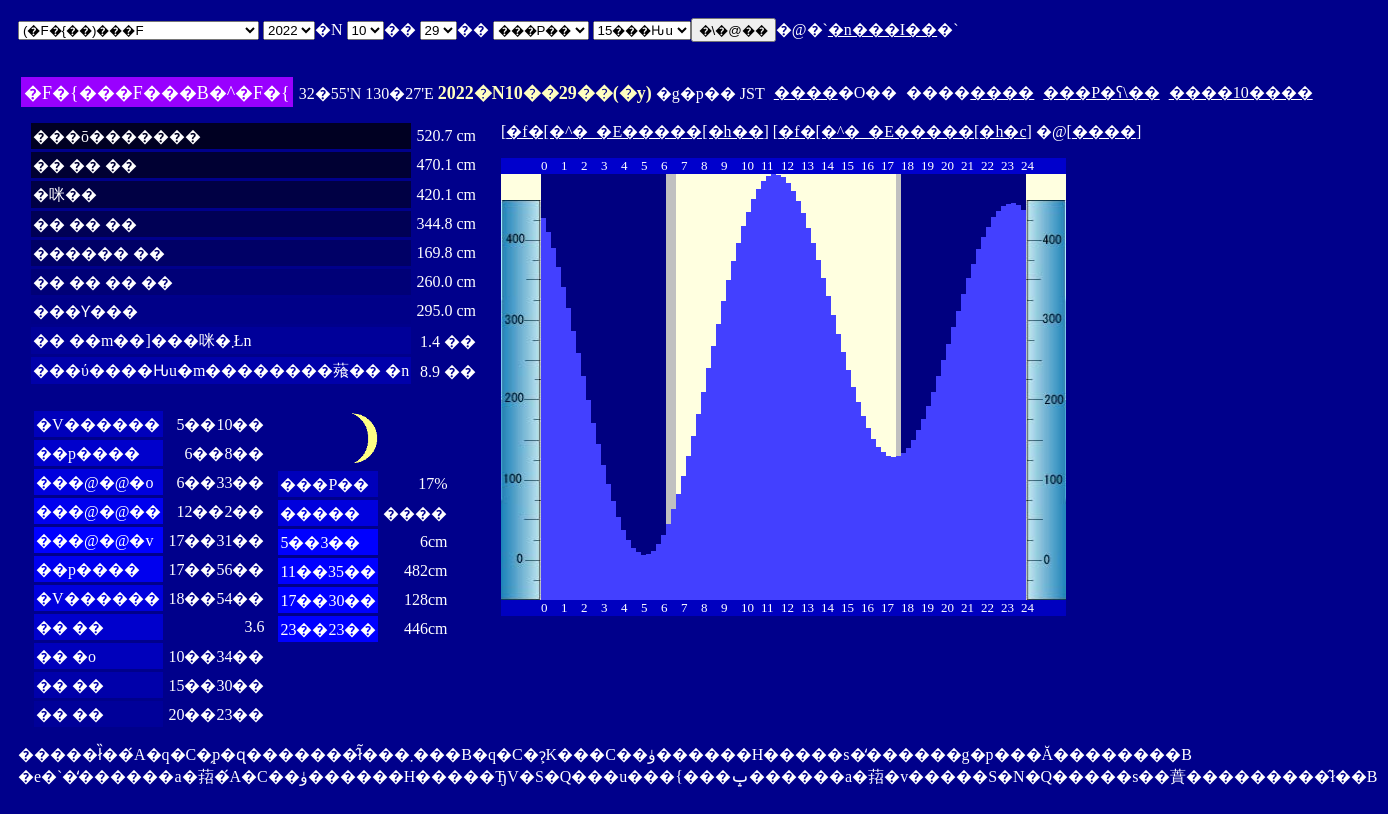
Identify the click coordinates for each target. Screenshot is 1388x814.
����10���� (1241, 92)
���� (806, 92)
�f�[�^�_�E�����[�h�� (634, 131)
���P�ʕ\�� (1101, 92)
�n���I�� (882, 29)
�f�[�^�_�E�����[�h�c (902, 131)
